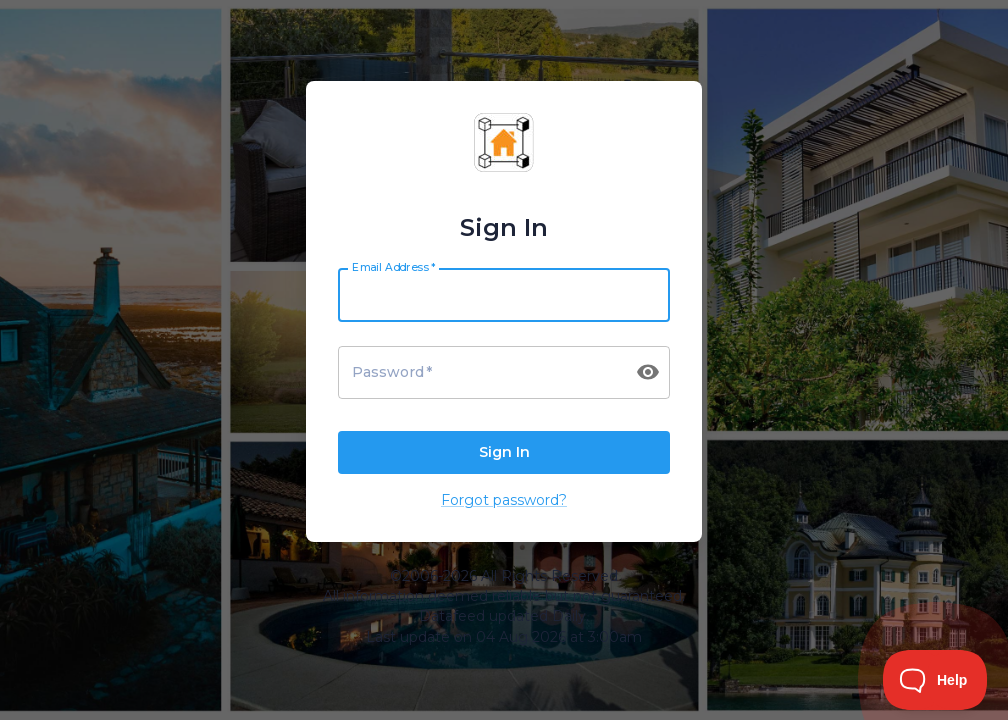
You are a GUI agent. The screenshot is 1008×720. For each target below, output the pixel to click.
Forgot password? (504, 500)
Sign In (504, 453)
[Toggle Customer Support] (935, 680)
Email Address (393, 267)
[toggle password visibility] (648, 372)
